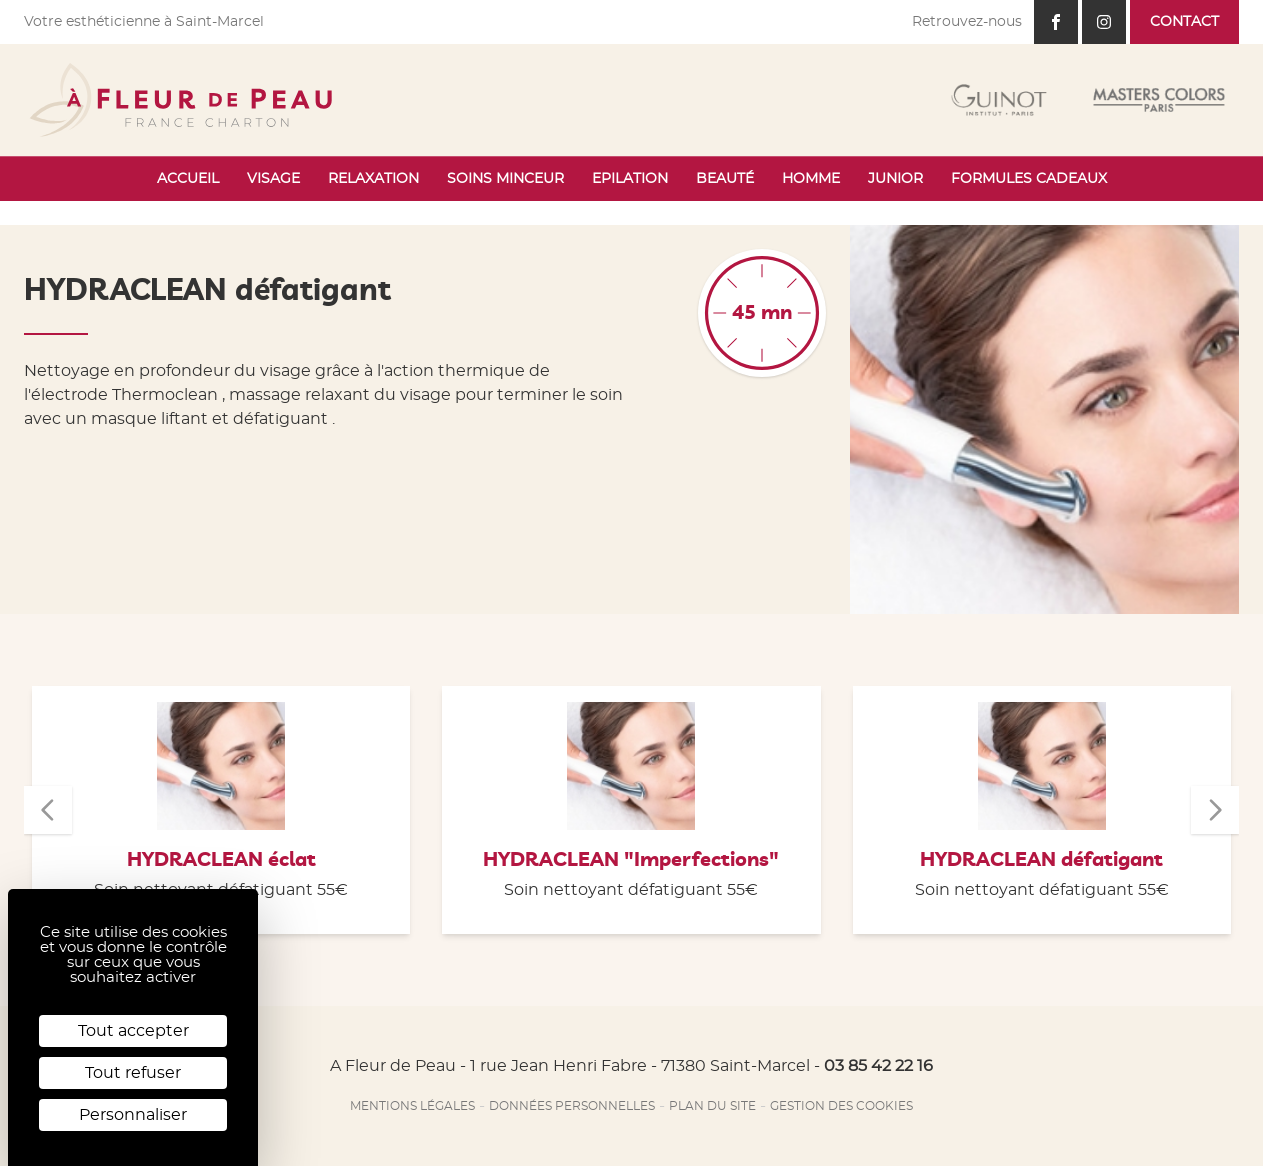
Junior (895, 179)
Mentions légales (412, 1106)
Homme (811, 179)
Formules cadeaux (1029, 179)
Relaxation (373, 179)
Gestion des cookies (841, 1106)
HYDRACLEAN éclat (221, 860)
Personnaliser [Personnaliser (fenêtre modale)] (133, 1115)
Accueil (188, 179)
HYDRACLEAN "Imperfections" (631, 860)
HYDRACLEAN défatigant (1041, 860)
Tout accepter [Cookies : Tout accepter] (133, 1031)
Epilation (630, 179)
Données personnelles (572, 1106)
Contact (1184, 22)
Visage (273, 179)
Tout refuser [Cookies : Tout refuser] (133, 1073)
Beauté (725, 179)
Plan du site (712, 1106)
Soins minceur (505, 179)
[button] (48, 810)
